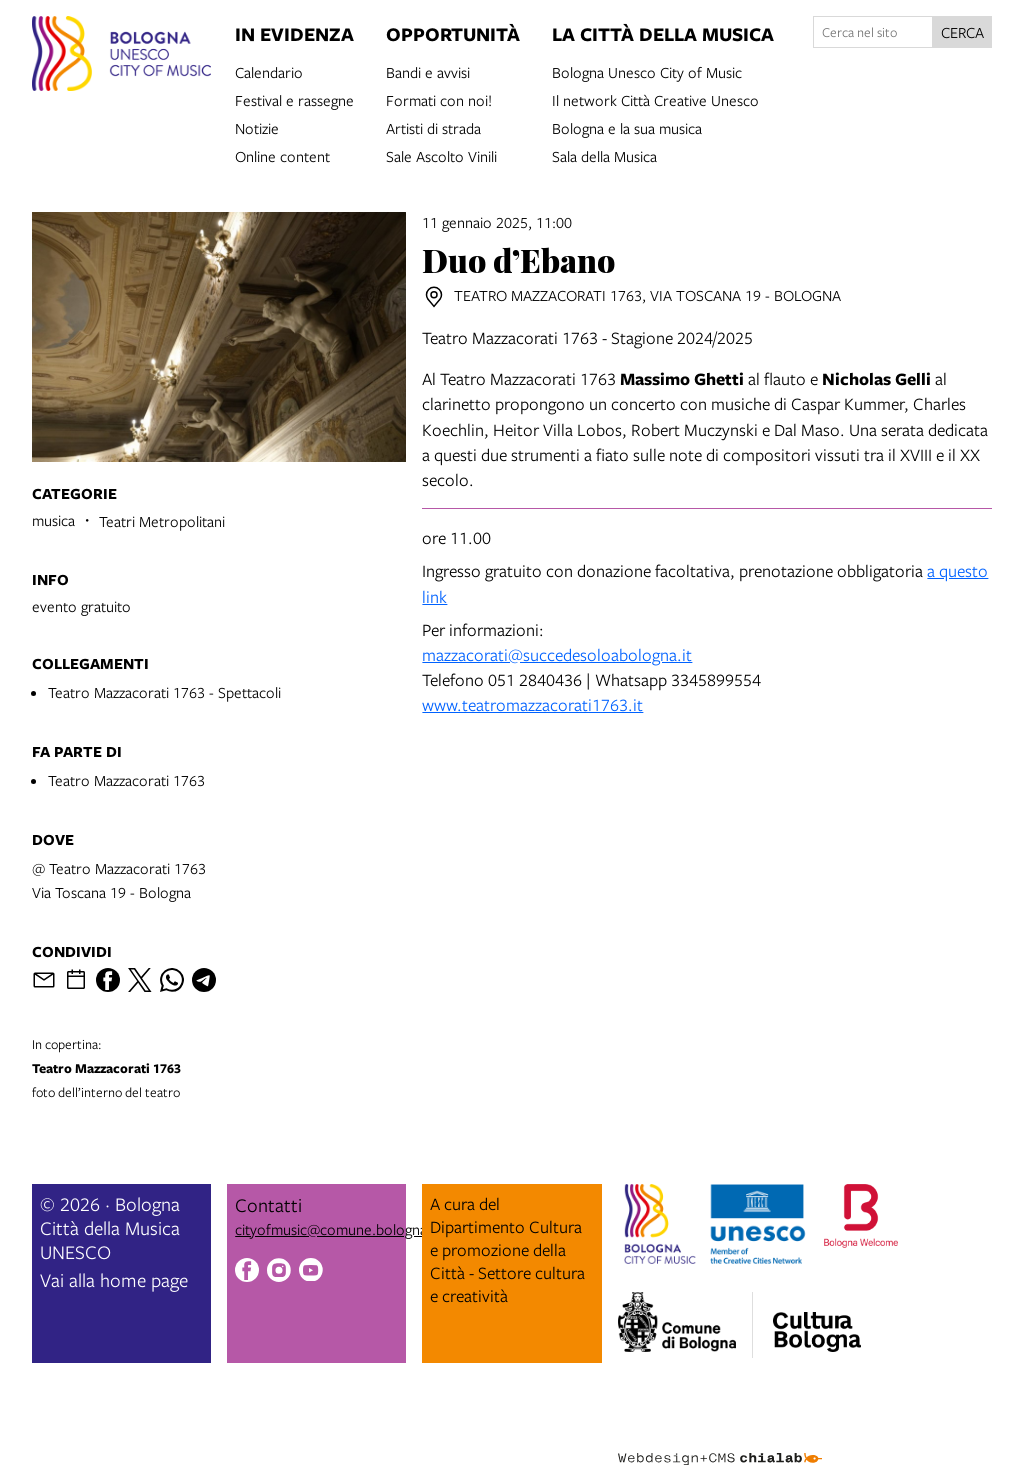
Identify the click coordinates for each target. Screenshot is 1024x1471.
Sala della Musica (604, 155)
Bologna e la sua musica (627, 127)
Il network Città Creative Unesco (655, 99)
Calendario (269, 71)
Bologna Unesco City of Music (647, 71)
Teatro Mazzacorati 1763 (126, 780)
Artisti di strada (433, 127)
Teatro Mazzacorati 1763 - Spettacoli (164, 692)
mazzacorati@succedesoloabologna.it (557, 654)
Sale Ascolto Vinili (441, 155)
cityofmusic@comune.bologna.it (337, 1229)
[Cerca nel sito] (873, 32)
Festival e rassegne (294, 99)
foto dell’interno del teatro (170, 1068)
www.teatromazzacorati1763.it (532, 704)
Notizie (257, 127)
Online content (282, 155)
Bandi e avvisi (428, 71)
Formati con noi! (439, 99)
